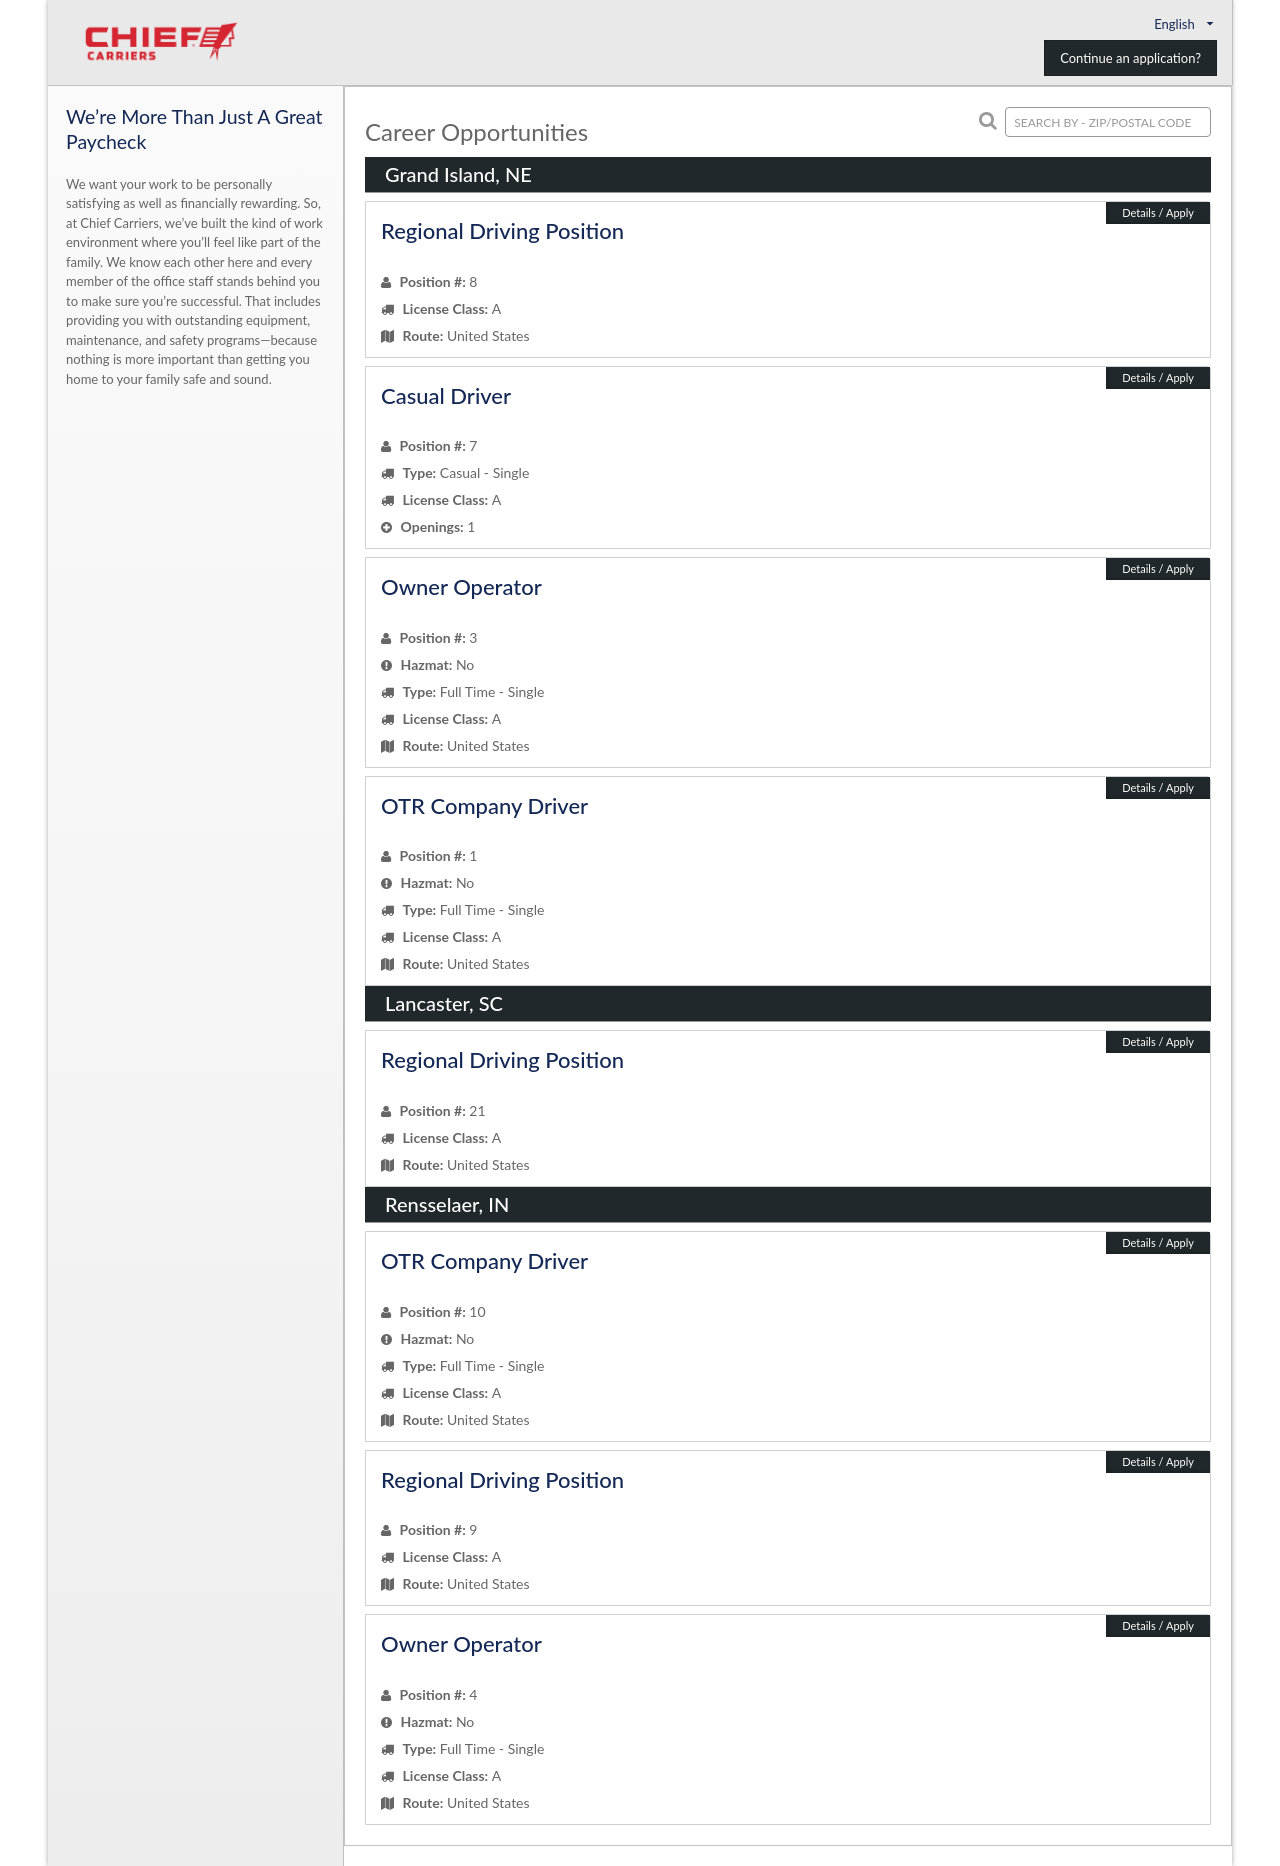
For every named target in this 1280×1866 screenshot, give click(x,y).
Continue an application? (1130, 58)
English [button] (1185, 24)
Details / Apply (1158, 212)
